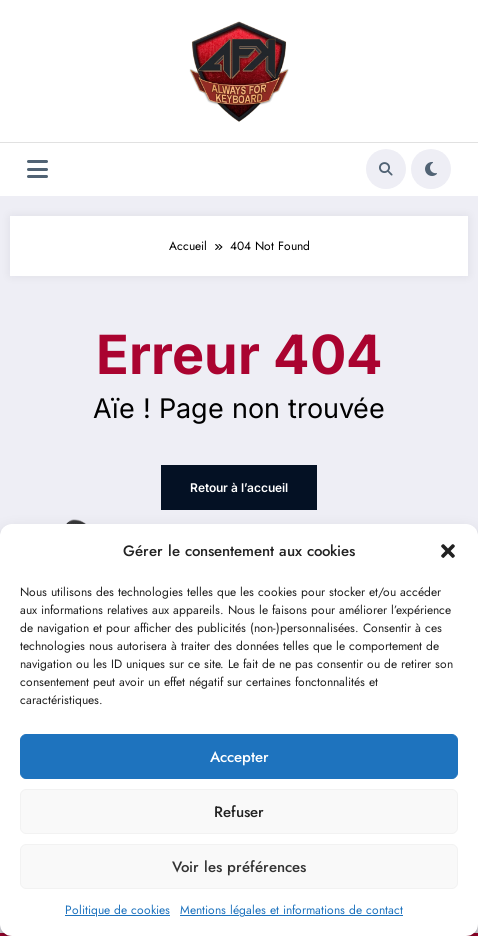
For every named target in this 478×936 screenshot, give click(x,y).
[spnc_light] (431, 169)
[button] (448, 551)
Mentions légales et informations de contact (291, 910)
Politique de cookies (117, 910)
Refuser (239, 812)
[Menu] (37, 169)
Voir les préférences (239, 867)
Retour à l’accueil (239, 487)
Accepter (239, 757)
